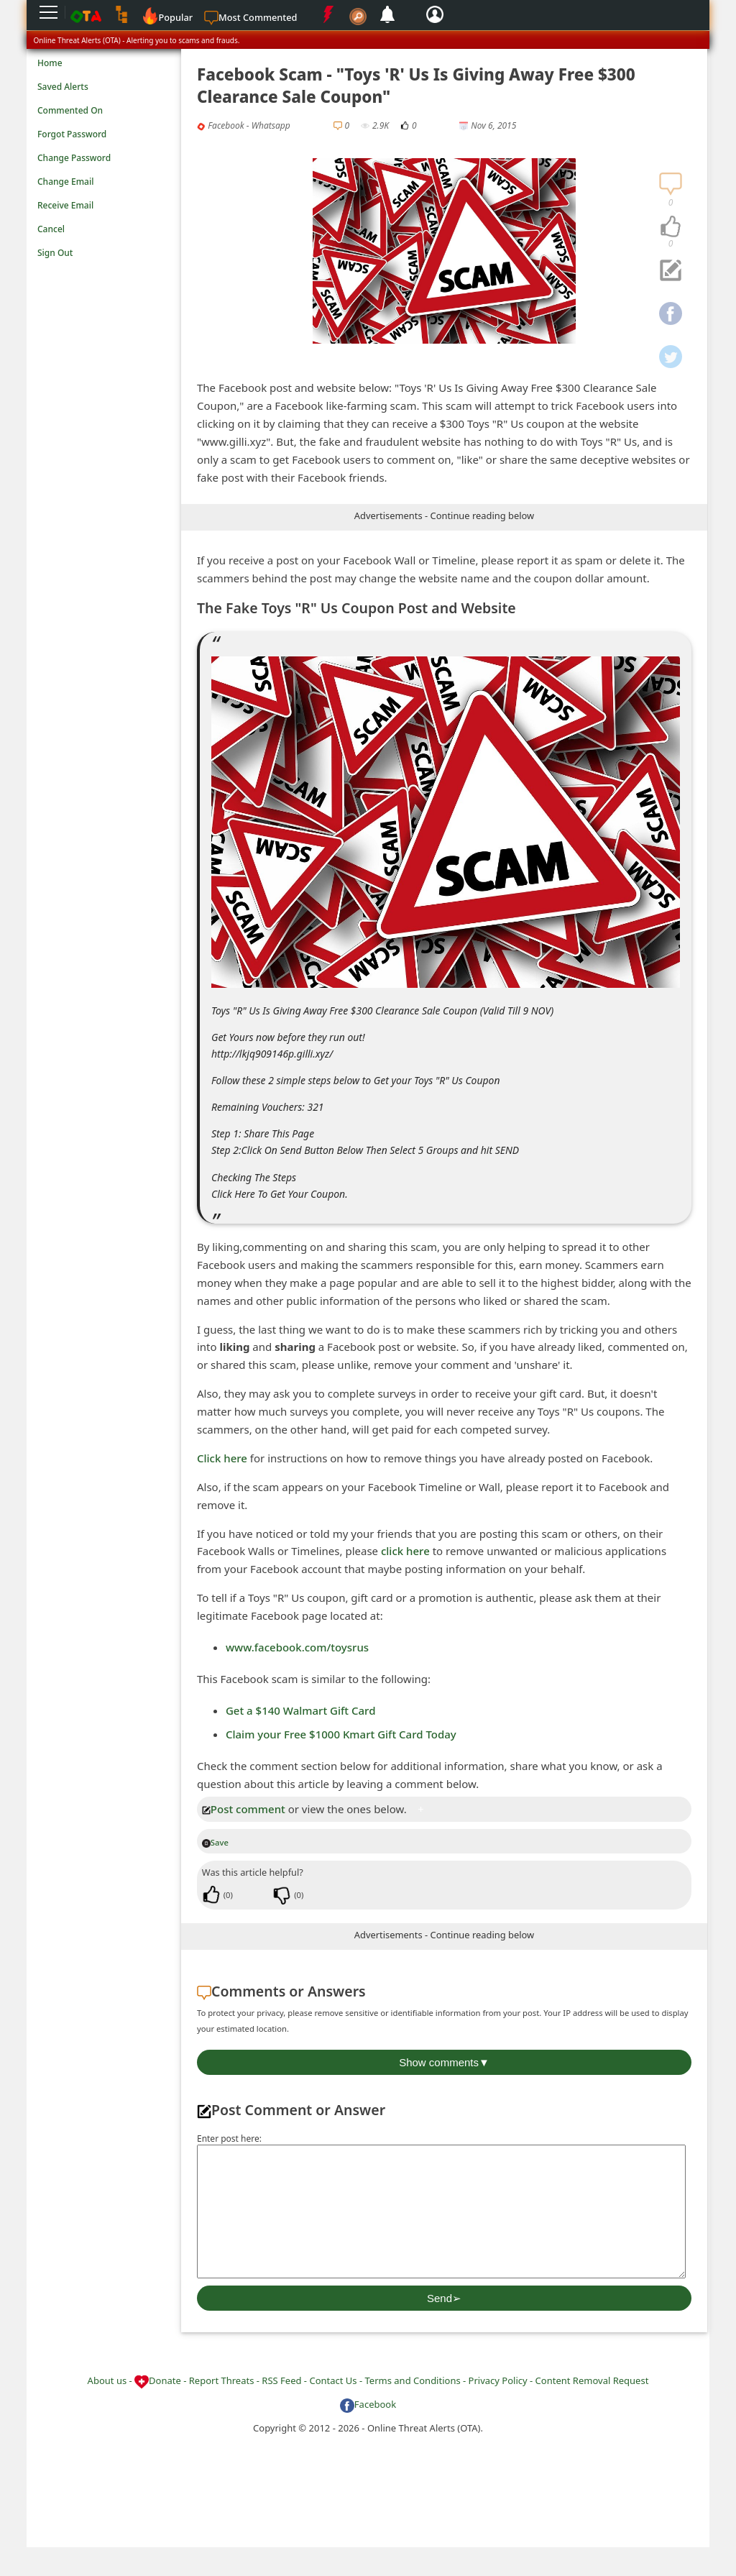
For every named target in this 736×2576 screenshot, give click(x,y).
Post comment (243, 1809)
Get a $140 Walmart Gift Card (301, 1710)
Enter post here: (229, 2138)
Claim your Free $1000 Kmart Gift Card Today (341, 1734)
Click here (222, 1458)
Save (215, 1842)
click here (405, 1551)
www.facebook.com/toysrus (297, 1647)
